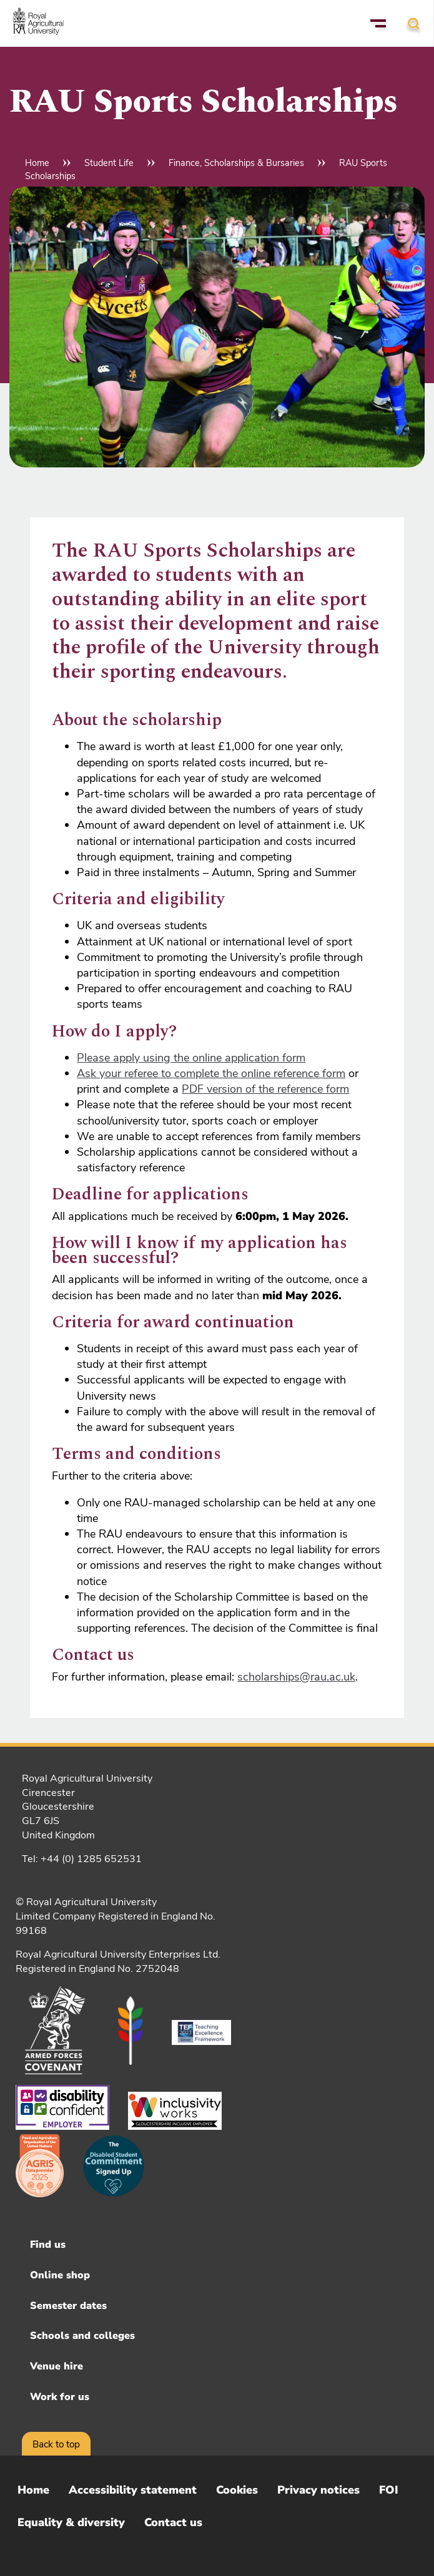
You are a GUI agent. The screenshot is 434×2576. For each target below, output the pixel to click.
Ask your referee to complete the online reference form (211, 1073)
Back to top (56, 2444)
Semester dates (68, 2306)
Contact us (173, 2522)
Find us (48, 2245)
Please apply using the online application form (191, 1057)
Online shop (60, 2275)
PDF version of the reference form (265, 1088)
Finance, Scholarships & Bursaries (236, 163)
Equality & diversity (71, 2522)
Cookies (237, 2489)
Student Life (109, 163)
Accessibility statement (133, 2489)
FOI (388, 2489)
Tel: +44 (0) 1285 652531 (82, 1859)
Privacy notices (318, 2489)
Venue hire (56, 2366)
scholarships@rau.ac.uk (296, 1676)
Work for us (59, 2397)
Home (37, 163)
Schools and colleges (82, 2336)
